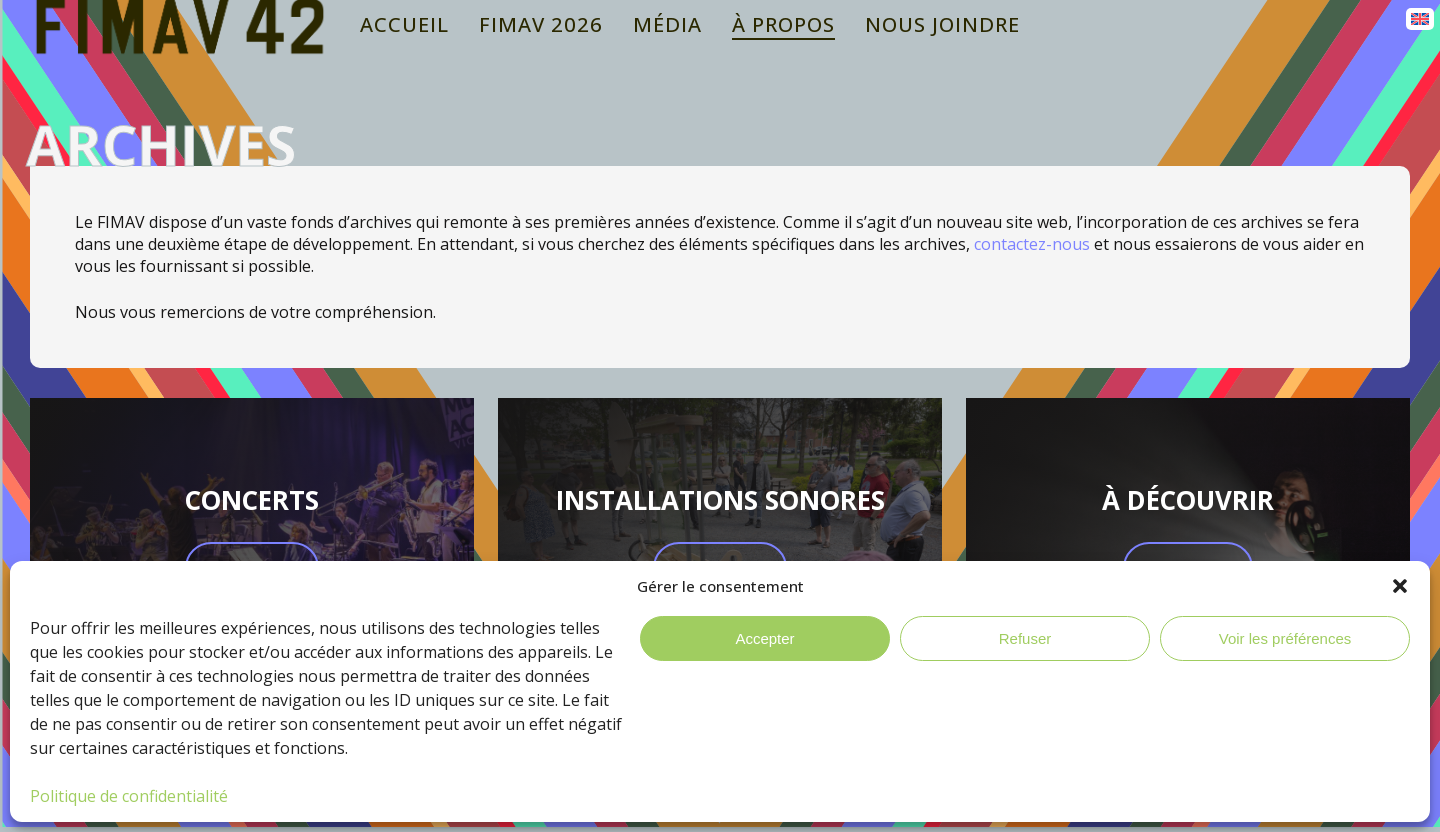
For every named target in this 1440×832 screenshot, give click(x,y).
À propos (783, 24)
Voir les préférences (1285, 638)
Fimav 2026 (541, 24)
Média (667, 24)
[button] (1400, 586)
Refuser (1025, 638)
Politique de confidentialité (129, 796)
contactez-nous (1032, 244)
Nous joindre (942, 24)
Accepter (764, 638)
